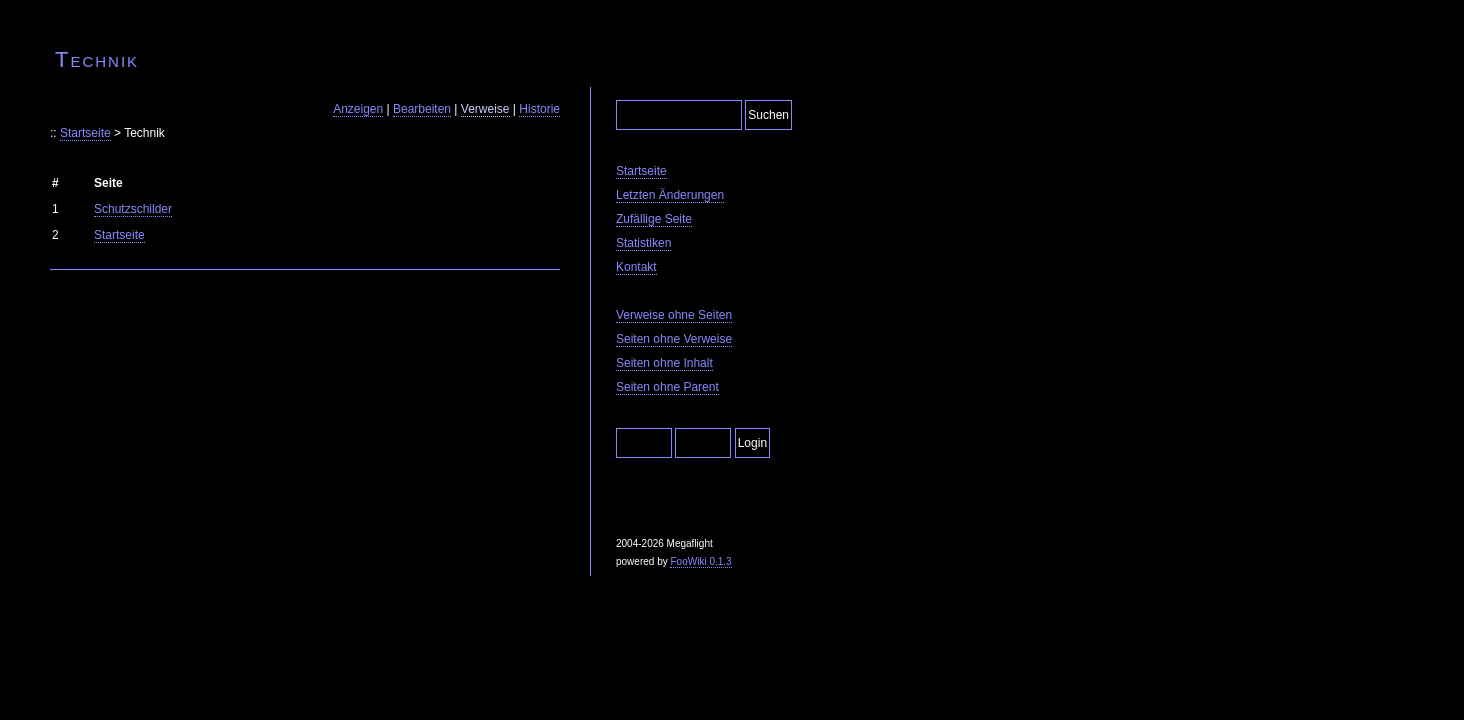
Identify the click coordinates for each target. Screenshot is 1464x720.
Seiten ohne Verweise (674, 339)
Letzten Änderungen (670, 195)
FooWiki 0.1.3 (700, 561)
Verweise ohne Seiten (674, 315)
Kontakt (636, 267)
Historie (539, 109)
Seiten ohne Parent (667, 387)
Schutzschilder (133, 209)
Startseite (85, 133)
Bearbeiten (422, 109)
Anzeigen (358, 109)
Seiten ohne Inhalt (664, 363)
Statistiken (643, 243)
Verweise (485, 109)
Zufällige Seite (654, 219)
